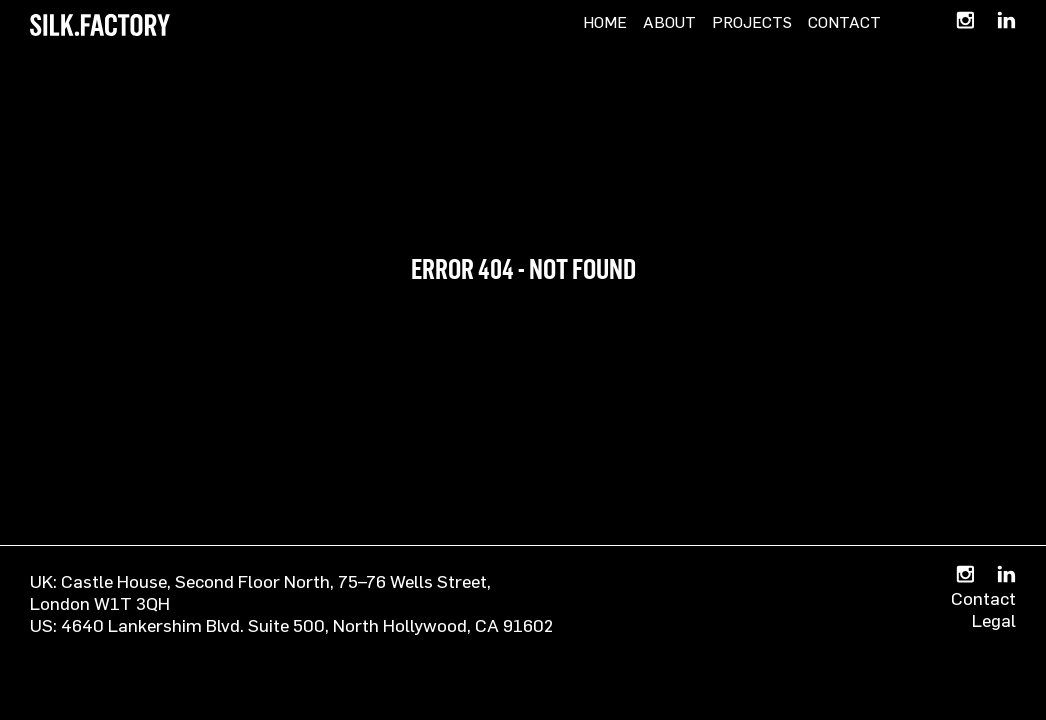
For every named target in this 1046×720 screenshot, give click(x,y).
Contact (844, 22)
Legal (994, 620)
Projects (752, 22)
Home (605, 22)
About (669, 22)
